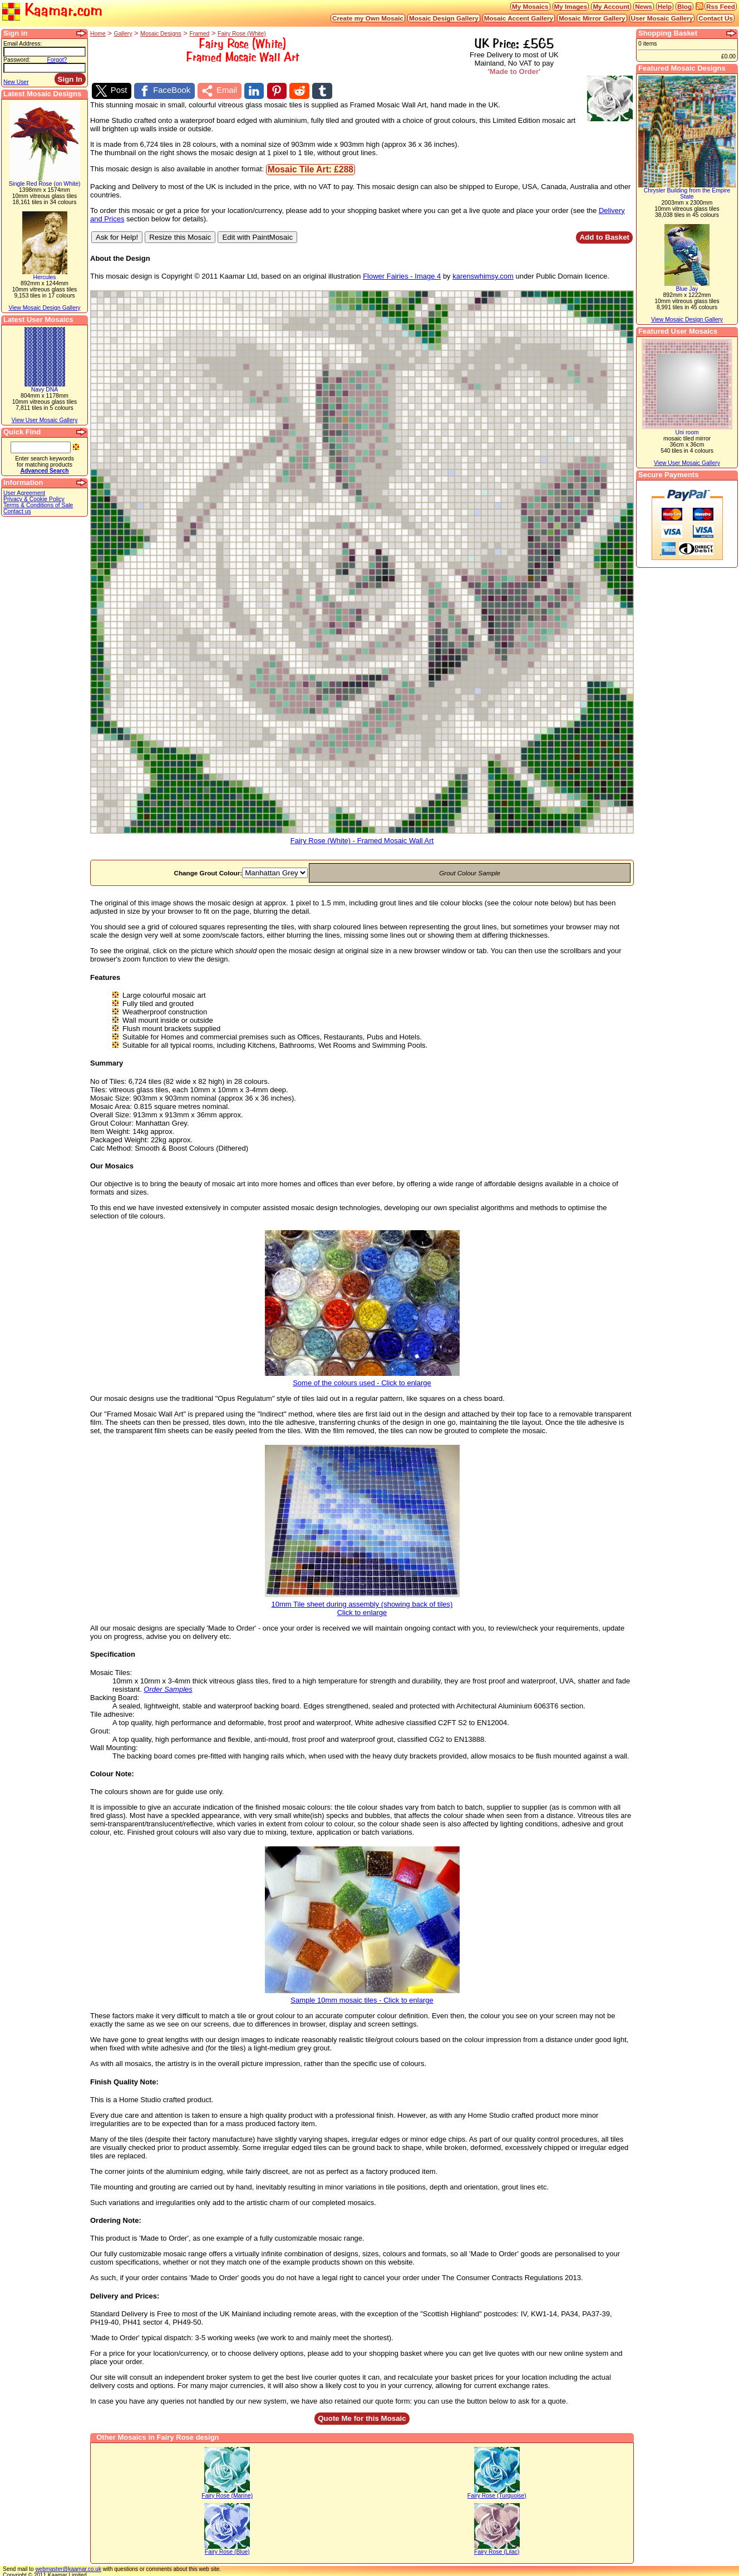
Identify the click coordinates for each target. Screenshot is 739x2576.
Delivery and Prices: (124, 2294)
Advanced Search (44, 471)
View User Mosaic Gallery (45, 420)
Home (98, 34)
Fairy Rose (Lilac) (496, 2550)
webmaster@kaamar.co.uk (68, 2567)
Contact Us (715, 18)
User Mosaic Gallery (662, 18)
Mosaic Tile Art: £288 (310, 167)
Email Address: (22, 44)
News (643, 6)
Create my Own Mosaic (367, 18)
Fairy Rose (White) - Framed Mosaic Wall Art (362, 835)
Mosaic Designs (160, 34)
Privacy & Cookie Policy (34, 499)
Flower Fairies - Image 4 (402, 274)
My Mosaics (530, 6)
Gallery (123, 34)
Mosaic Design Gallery (444, 18)
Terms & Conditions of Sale (38, 505)
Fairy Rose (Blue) (227, 2550)
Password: (17, 60)
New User (16, 82)
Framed (199, 34)
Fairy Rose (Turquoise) (496, 2493)
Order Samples (168, 1687)
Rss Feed (720, 6)
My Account (611, 6)
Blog (684, 6)
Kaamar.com (52, 11)
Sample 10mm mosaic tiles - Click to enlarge (362, 1995)
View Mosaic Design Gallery (44, 308)
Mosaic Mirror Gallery (592, 18)
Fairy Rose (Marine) (227, 2493)
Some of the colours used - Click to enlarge (362, 1377)
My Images (571, 6)
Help (665, 6)
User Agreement (24, 493)
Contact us (17, 511)
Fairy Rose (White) (242, 34)
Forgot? (57, 60)
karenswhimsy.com (483, 274)
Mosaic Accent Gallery (518, 18)
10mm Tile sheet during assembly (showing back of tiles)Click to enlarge (362, 1602)
